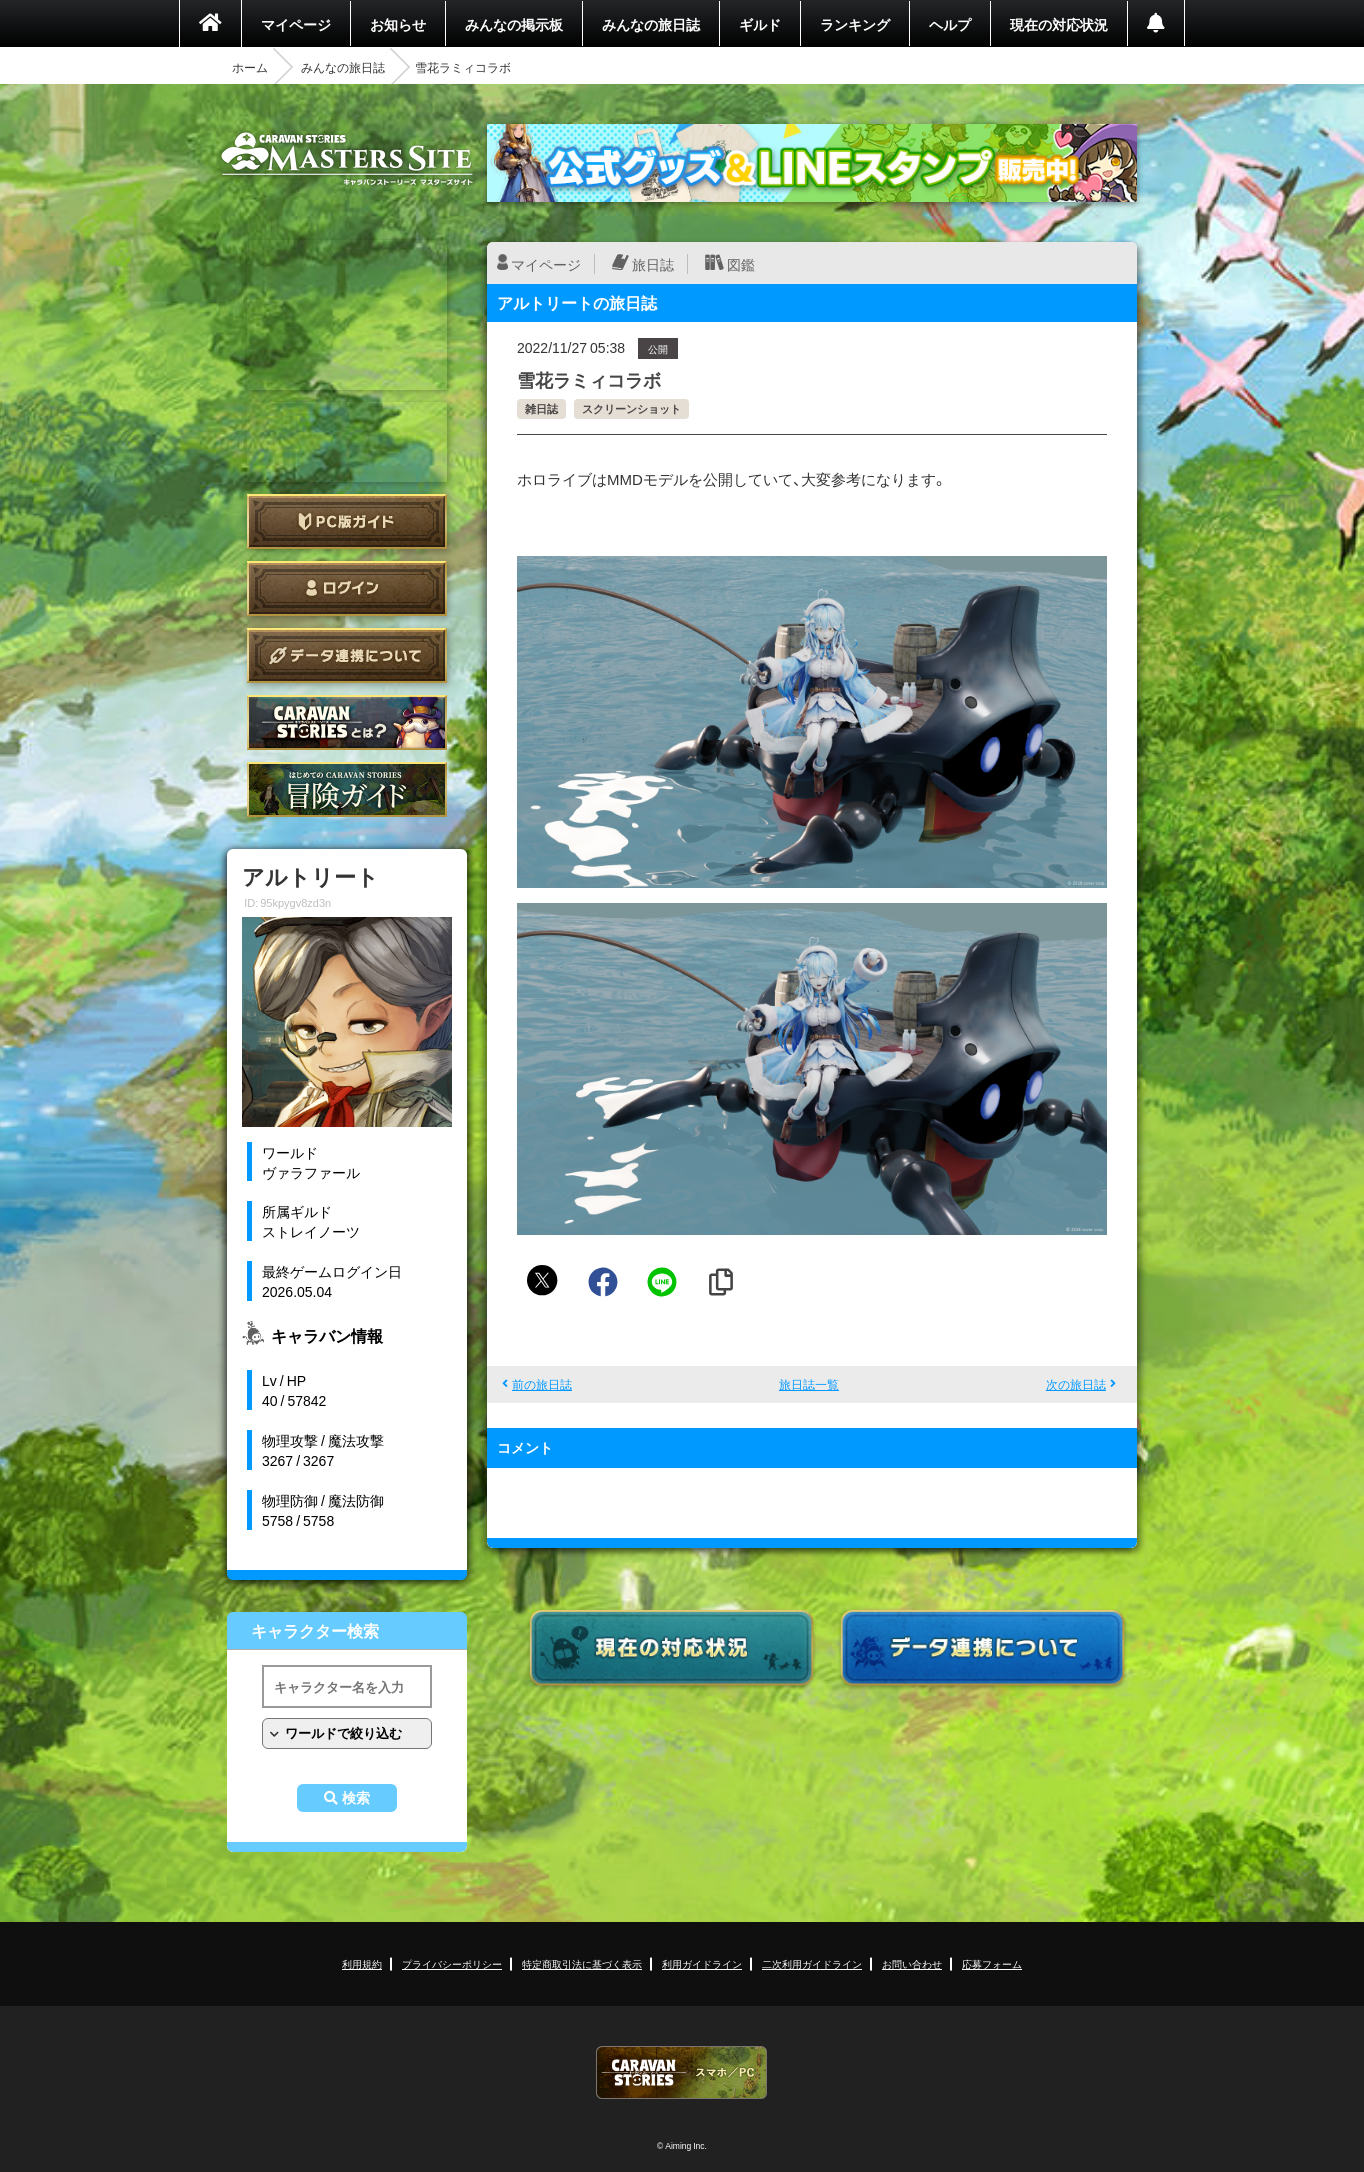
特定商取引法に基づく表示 (582, 1963)
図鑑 (741, 264)
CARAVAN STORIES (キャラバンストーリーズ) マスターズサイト (347, 159)
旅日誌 (653, 264)
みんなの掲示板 (514, 24)
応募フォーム (992, 1963)
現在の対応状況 (1059, 24)
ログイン (347, 588)
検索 (356, 1798)
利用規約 (362, 1963)
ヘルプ (950, 24)
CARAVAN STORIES (682, 2072)
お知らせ (398, 24)
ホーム (250, 67)
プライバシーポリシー (452, 1963)
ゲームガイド (347, 789)
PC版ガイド (347, 521)
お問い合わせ (912, 1963)
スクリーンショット (631, 408)
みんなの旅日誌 (651, 24)
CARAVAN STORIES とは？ (347, 722)
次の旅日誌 (1076, 1384)
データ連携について (347, 655)
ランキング (855, 24)
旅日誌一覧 (809, 1384)
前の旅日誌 (542, 1384)
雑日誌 (541, 408)
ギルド (760, 24)
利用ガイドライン (702, 1963)
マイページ (296, 24)
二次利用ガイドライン (812, 1963)
